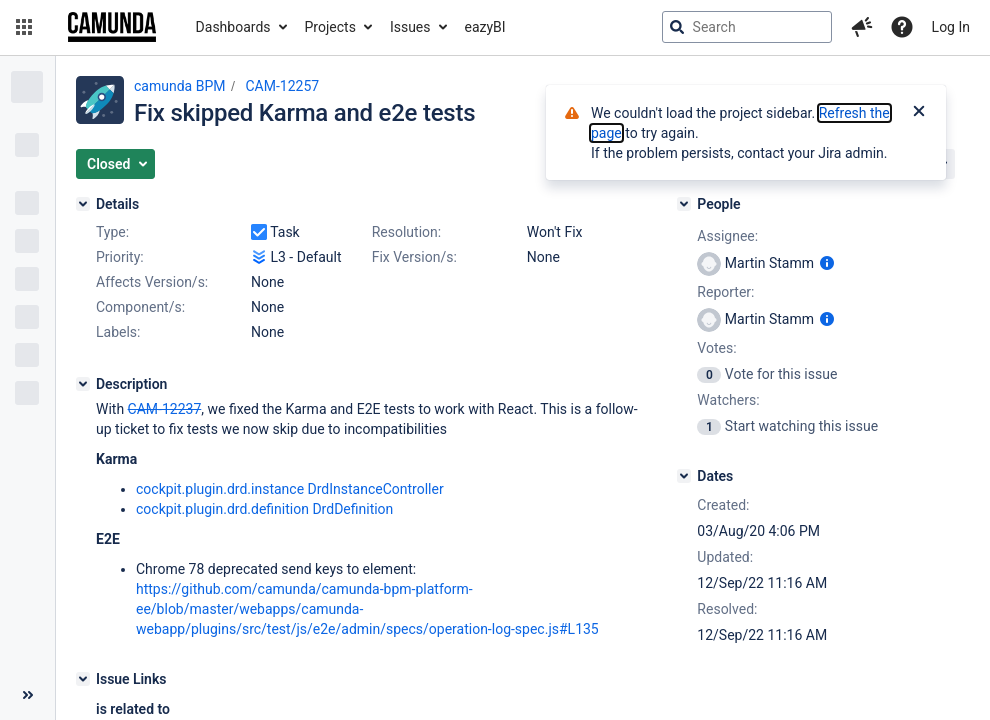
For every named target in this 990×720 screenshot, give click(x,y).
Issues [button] (410, 27)
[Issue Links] (83, 679)
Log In (951, 27)
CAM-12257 (282, 86)
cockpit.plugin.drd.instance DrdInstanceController (290, 489)
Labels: (118, 332)
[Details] (83, 204)
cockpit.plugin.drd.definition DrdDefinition (264, 509)
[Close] (919, 113)
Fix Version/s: (414, 257)
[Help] (902, 27)
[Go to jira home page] (112, 27)
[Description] (83, 384)
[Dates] (684, 476)
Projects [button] (330, 27)
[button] (24, 27)
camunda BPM (179, 86)
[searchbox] (747, 27)
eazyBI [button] (485, 27)
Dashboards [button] (233, 27)
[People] (684, 204)
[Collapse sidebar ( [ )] (27, 695)
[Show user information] (827, 263)
